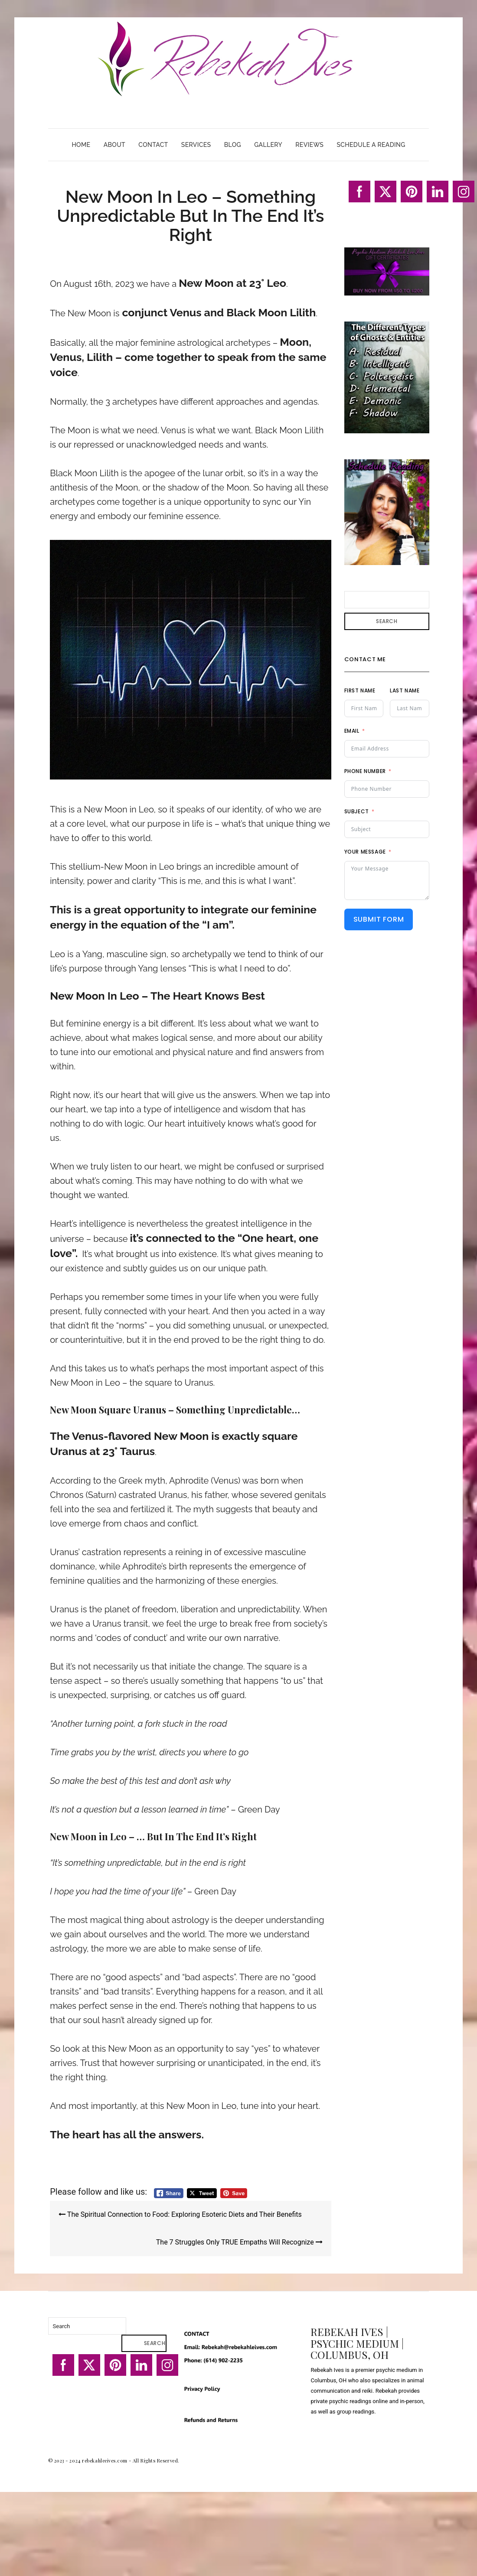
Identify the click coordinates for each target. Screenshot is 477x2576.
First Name (360, 690)
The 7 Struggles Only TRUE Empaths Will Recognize (239, 2242)
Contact (153, 144)
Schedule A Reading (371, 144)
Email (351, 730)
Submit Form (378, 919)
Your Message (365, 851)
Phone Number (365, 771)
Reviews (309, 144)
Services (196, 144)
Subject (356, 811)
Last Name (404, 690)
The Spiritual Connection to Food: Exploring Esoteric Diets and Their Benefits (180, 2214)
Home (81, 144)
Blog (232, 144)
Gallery (268, 144)
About (114, 144)
